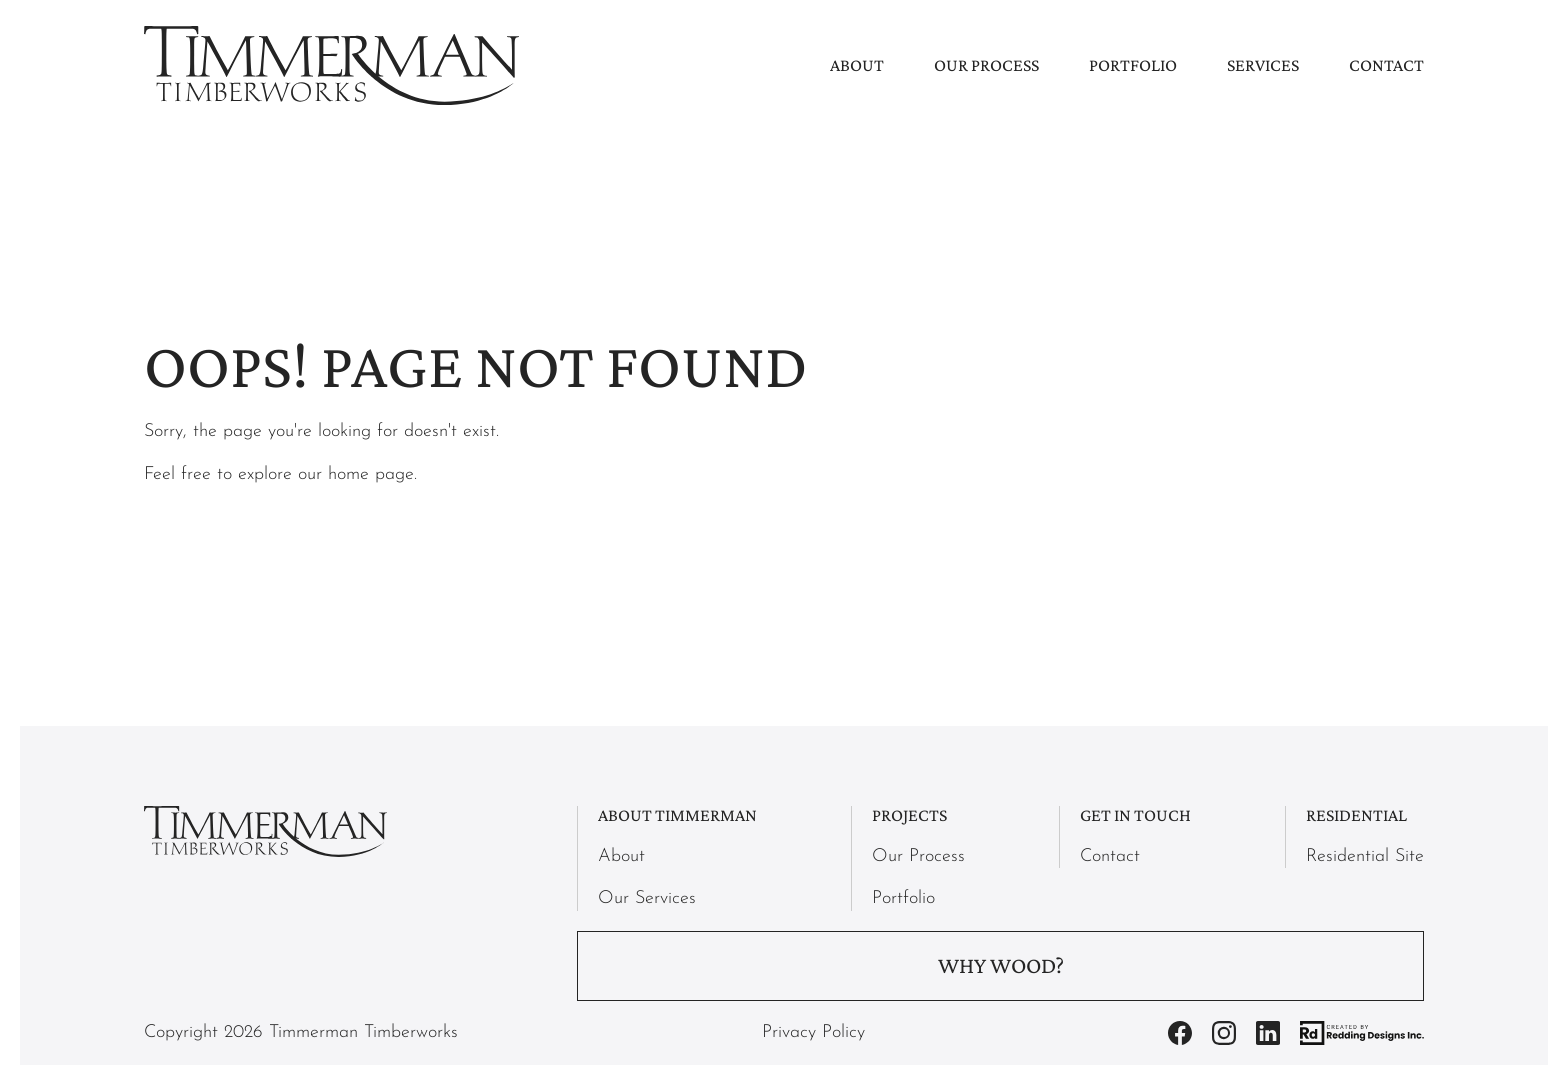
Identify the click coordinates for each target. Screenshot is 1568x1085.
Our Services (647, 898)
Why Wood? (1001, 965)
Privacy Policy (813, 1032)
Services (1263, 65)
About (857, 65)
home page (371, 474)
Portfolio (1133, 65)
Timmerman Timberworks (363, 1032)
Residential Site (1365, 856)
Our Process (986, 65)
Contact (1386, 65)
